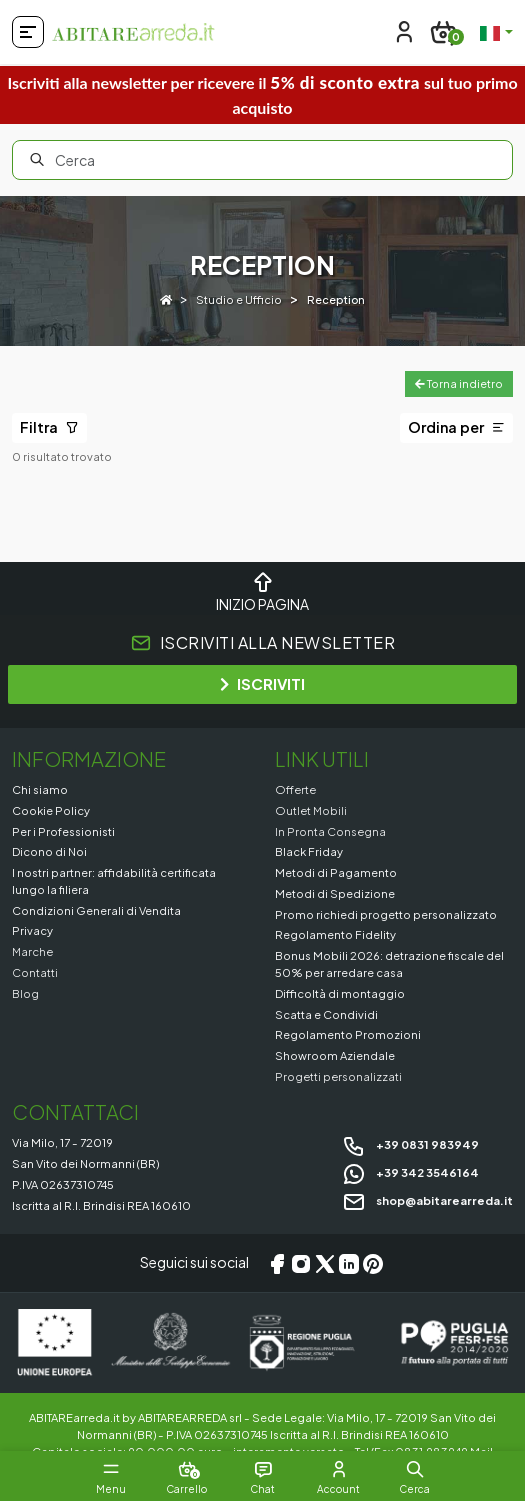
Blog (25, 993)
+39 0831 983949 (410, 1144)
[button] (415, 1469)
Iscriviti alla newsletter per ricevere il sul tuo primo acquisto (262, 94)
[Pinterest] (373, 1263)
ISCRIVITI (262, 683)
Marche (32, 951)
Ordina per (456, 427)
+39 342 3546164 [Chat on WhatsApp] (410, 1172)
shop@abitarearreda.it (427, 1200)
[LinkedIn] (349, 1263)
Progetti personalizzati (338, 1076)
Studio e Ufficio (239, 298)
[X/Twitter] (325, 1263)
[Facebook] (277, 1263)
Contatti (35, 972)
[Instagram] (301, 1263)
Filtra (49, 427)
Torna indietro (459, 383)
